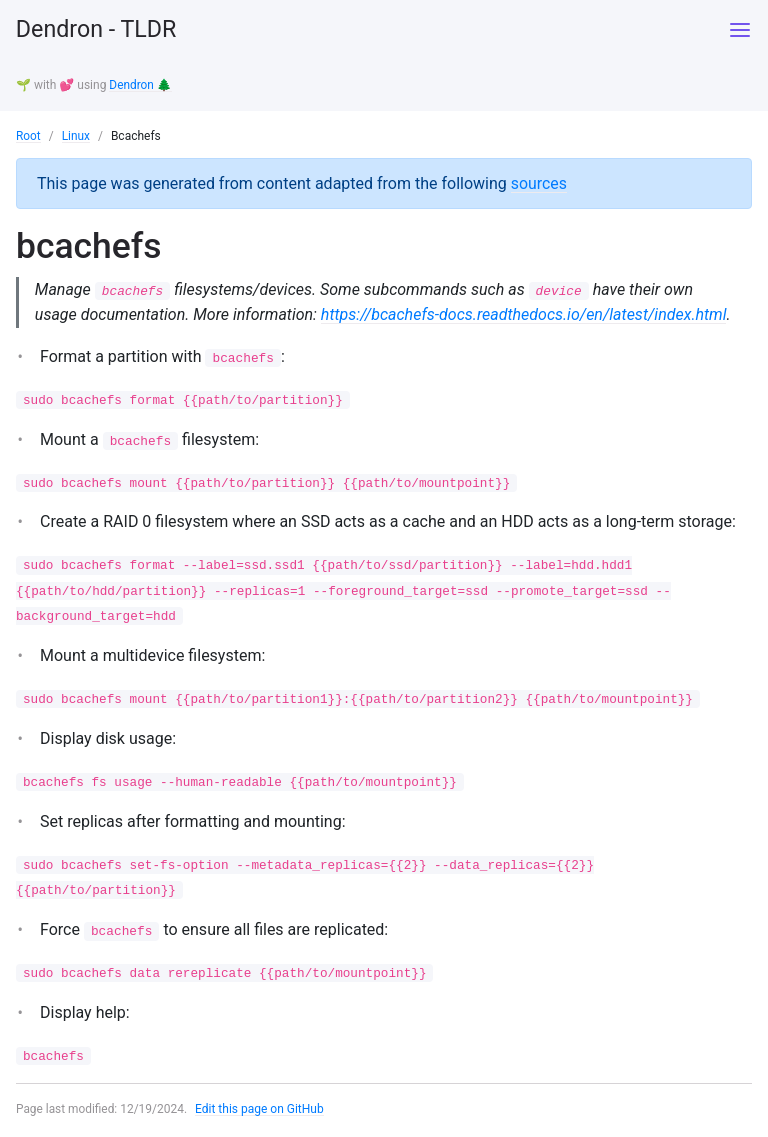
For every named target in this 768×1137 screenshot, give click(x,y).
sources (539, 181)
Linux (76, 135)
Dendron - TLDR (99, 30)
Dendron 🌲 (140, 85)
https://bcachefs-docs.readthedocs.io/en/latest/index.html (525, 313)
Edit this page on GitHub (260, 1111)
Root (28, 135)
